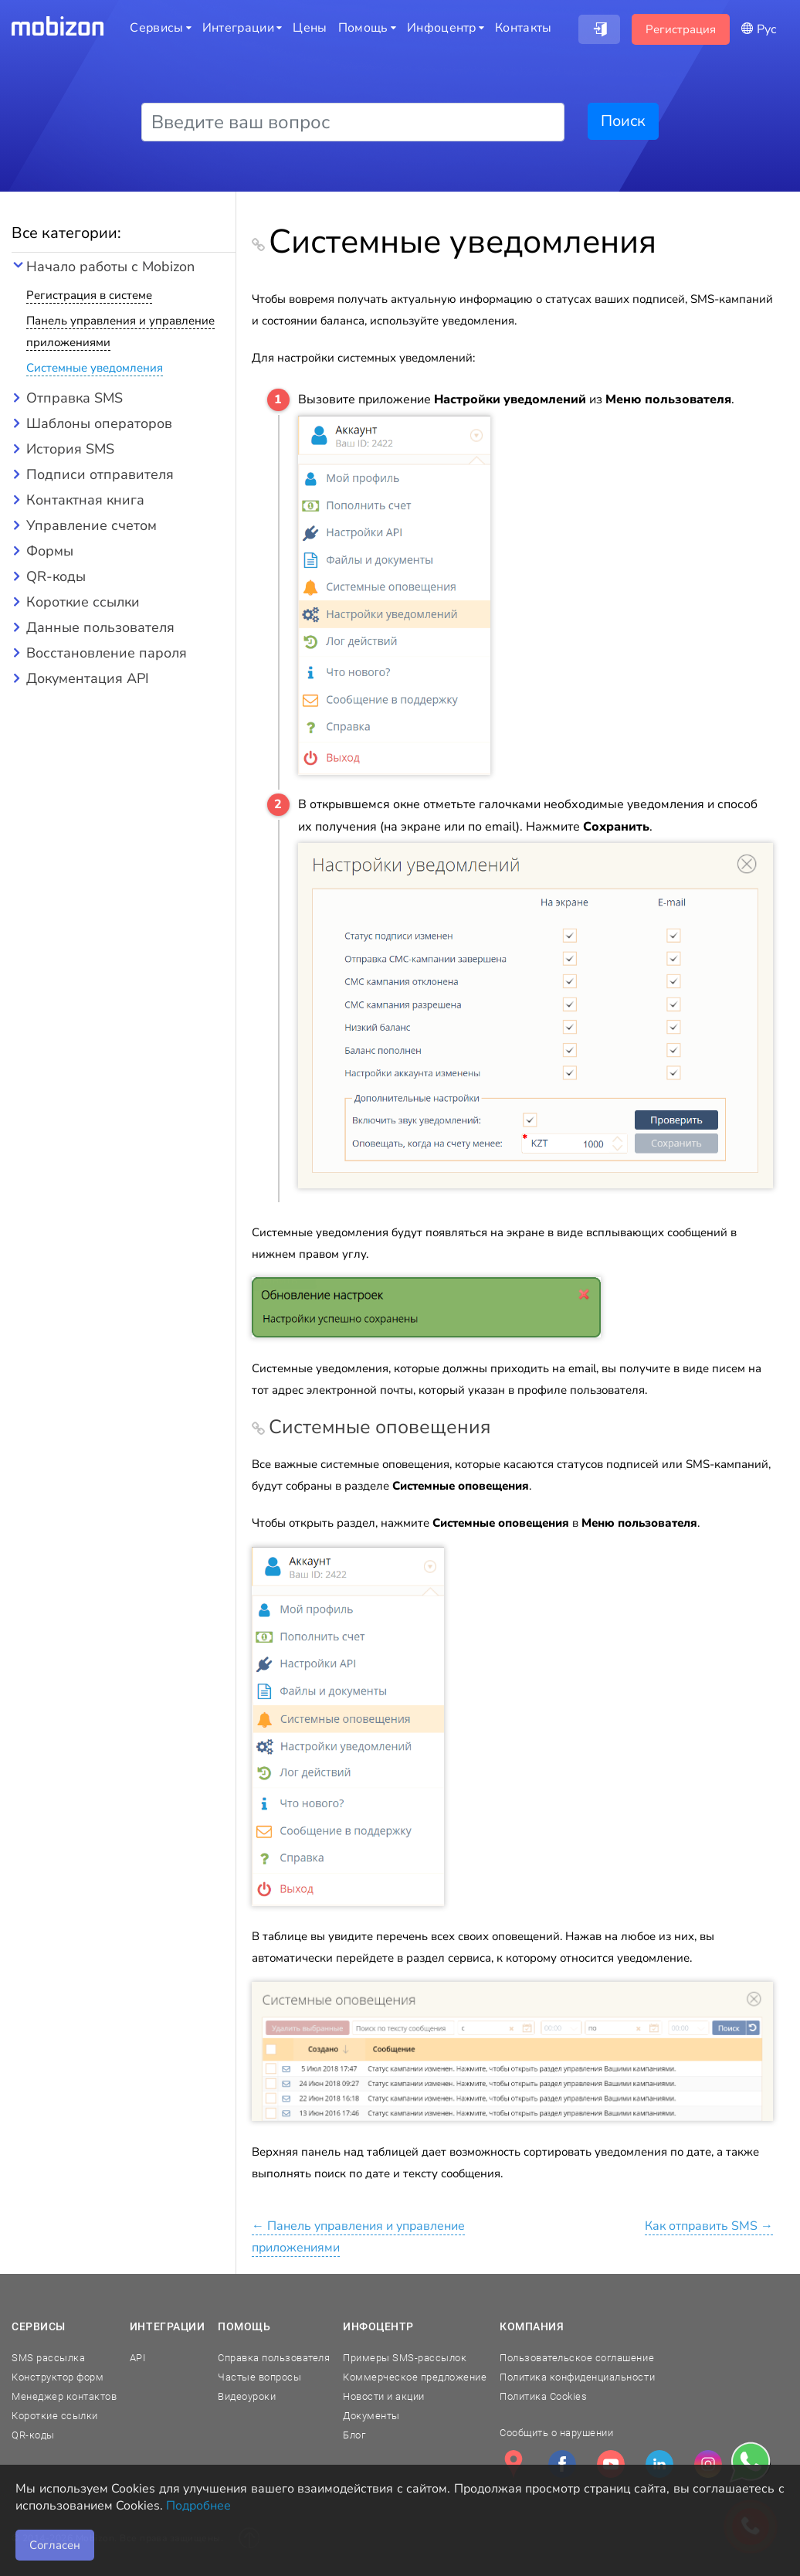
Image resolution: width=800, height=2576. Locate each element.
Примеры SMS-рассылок (404, 2358)
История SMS (70, 449)
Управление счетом (91, 525)
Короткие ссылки (83, 602)
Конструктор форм (57, 2377)
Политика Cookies (543, 2396)
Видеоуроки (247, 2396)
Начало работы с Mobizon (110, 266)
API (138, 2358)
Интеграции (167, 2326)
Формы (49, 551)
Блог (354, 2435)
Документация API (87, 678)
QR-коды (56, 576)
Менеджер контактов (64, 2396)
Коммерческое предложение (414, 2377)
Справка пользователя (274, 2358)
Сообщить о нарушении (556, 2432)
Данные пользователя (100, 627)
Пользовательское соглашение (577, 2358)
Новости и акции (384, 2396)
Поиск (623, 120)
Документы (371, 2415)
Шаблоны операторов (99, 423)
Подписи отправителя (100, 474)
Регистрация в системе (89, 295)
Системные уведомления (94, 368)
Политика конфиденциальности (577, 2377)
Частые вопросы (259, 2377)
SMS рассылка (48, 2358)
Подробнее (198, 2505)
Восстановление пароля (106, 653)
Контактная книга (85, 500)
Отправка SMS (74, 398)
